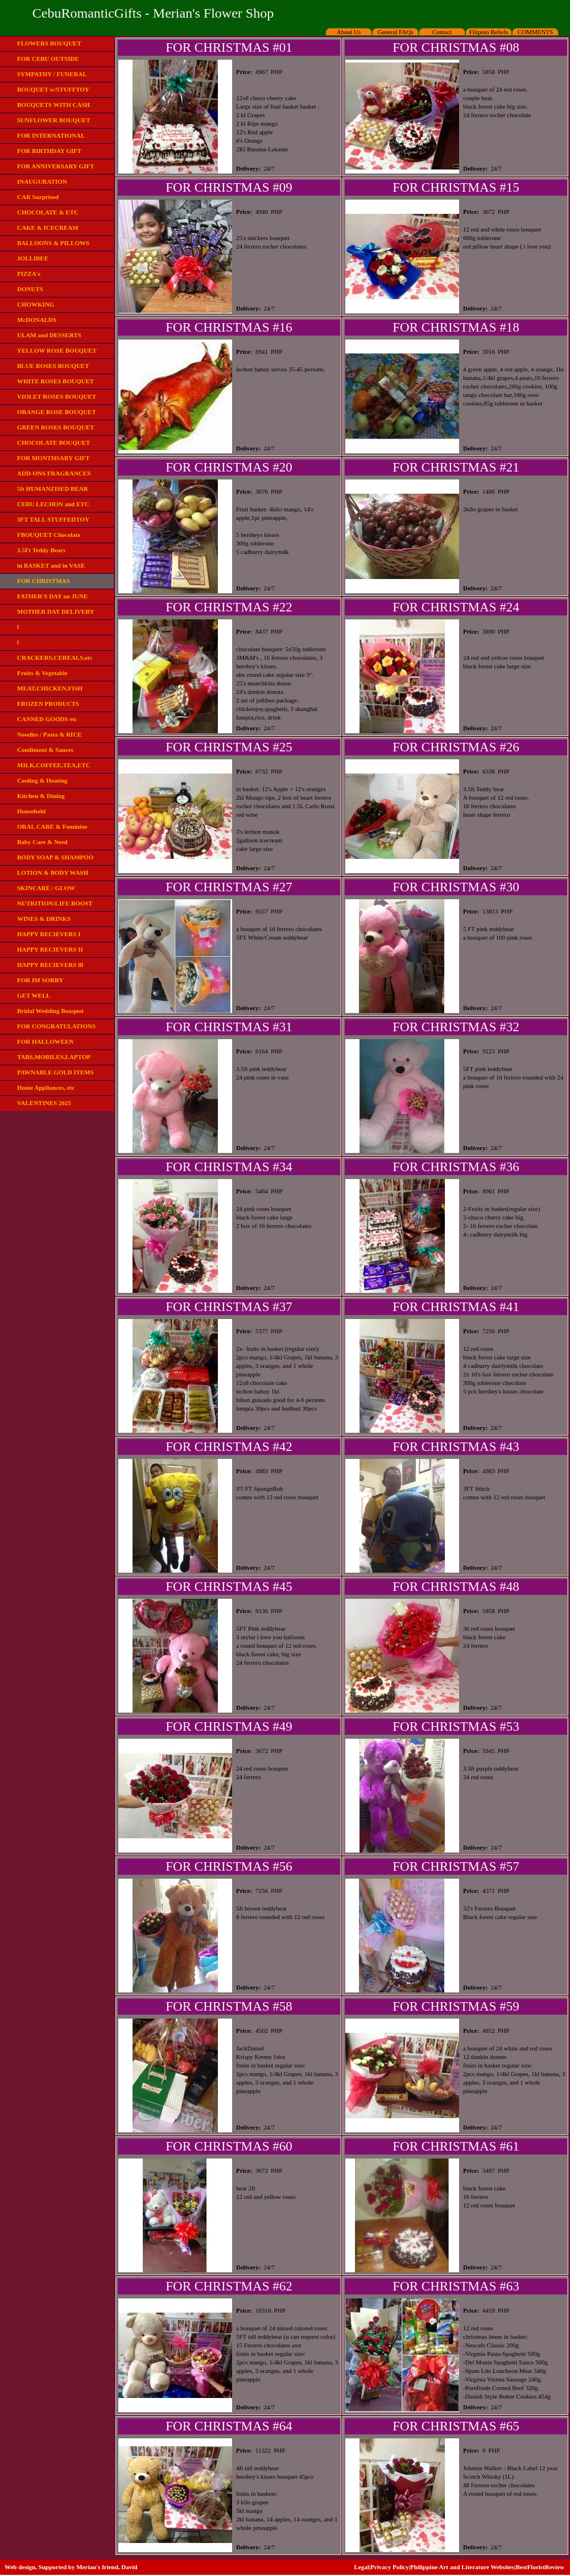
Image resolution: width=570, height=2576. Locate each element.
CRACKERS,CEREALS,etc (55, 657)
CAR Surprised (38, 196)
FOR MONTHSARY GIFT (53, 457)
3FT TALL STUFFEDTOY (53, 519)
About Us (349, 31)
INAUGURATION (42, 181)
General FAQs (395, 31)
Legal (361, 2566)
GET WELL (34, 995)
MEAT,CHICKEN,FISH (49, 688)
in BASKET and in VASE (51, 565)
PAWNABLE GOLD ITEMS (55, 1072)
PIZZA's (28, 273)
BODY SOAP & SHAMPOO (55, 857)
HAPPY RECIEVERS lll (50, 964)
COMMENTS (535, 31)
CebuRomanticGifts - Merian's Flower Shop (153, 13)
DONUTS (30, 289)
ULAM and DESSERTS (49, 335)
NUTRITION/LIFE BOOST (55, 903)
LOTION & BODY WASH (52, 872)
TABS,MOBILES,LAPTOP (53, 1056)
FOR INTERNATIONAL (51, 135)
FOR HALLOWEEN (45, 1041)
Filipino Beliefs (489, 31)
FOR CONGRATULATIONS (56, 1026)
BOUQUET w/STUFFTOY (53, 89)
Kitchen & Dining (41, 795)
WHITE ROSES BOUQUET (55, 381)
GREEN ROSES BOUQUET (55, 427)
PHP (276, 71)
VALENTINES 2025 (44, 1102)
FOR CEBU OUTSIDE (48, 58)
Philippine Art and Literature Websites (462, 2566)
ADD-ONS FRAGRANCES (53, 473)
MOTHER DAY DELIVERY (55, 611)
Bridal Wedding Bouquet (50, 1010)
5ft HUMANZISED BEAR (52, 488)
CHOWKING (35, 304)
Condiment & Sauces (45, 749)
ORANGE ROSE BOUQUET (56, 411)
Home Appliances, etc (46, 1087)
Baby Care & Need (42, 841)
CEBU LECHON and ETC (53, 504)
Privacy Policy (389, 2566)
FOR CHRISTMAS (43, 580)
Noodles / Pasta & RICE (49, 734)
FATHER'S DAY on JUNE (52, 596)
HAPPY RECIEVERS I (48, 934)
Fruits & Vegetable (42, 672)
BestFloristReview (539, 2566)
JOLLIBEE (32, 258)
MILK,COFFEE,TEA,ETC (53, 765)
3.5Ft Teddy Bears (41, 550)
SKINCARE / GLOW (46, 887)
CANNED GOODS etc (47, 719)
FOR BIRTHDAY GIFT (49, 150)
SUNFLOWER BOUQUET (53, 120)
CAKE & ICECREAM (48, 227)
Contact (442, 31)
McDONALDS (36, 319)
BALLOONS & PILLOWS (53, 242)
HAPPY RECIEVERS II (50, 949)
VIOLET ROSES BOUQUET (56, 396)
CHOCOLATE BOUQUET (53, 442)
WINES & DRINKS (44, 918)
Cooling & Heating (42, 780)
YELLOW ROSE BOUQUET (57, 350)
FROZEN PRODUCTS (48, 703)
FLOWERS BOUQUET (49, 43)
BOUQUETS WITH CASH (53, 104)
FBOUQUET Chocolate (48, 534)
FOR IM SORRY (40, 980)
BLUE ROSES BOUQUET (53, 365)
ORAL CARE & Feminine (52, 826)
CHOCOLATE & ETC (48, 212)
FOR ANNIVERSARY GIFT (55, 166)
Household (31, 811)
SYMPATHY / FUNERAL (52, 74)
